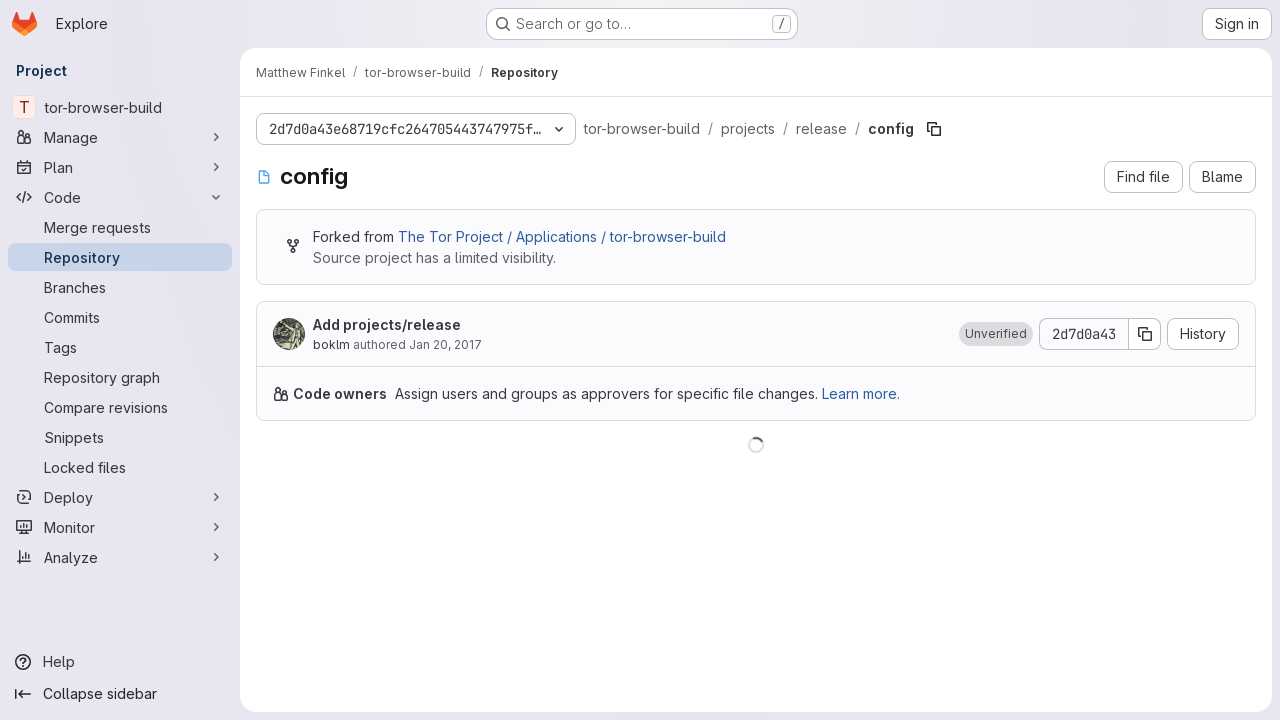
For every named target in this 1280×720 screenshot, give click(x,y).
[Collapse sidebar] (120, 694)
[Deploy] (120, 497)
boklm (331, 344)
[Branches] (120, 287)
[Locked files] (120, 467)
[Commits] (120, 317)
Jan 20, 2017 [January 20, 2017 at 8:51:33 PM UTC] (445, 344)
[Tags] (120, 347)
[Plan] (120, 167)
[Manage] (120, 137)
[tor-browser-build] (120, 107)
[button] (996, 334)
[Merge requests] (120, 227)
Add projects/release (387, 324)
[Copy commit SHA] (1145, 334)
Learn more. (861, 393)
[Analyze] (120, 557)
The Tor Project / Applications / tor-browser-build (562, 236)
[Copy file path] (934, 129)
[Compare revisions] (120, 407)
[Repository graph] (120, 377)
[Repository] (120, 257)
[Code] (120, 197)
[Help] (120, 662)
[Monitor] (120, 527)
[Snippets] (120, 437)
